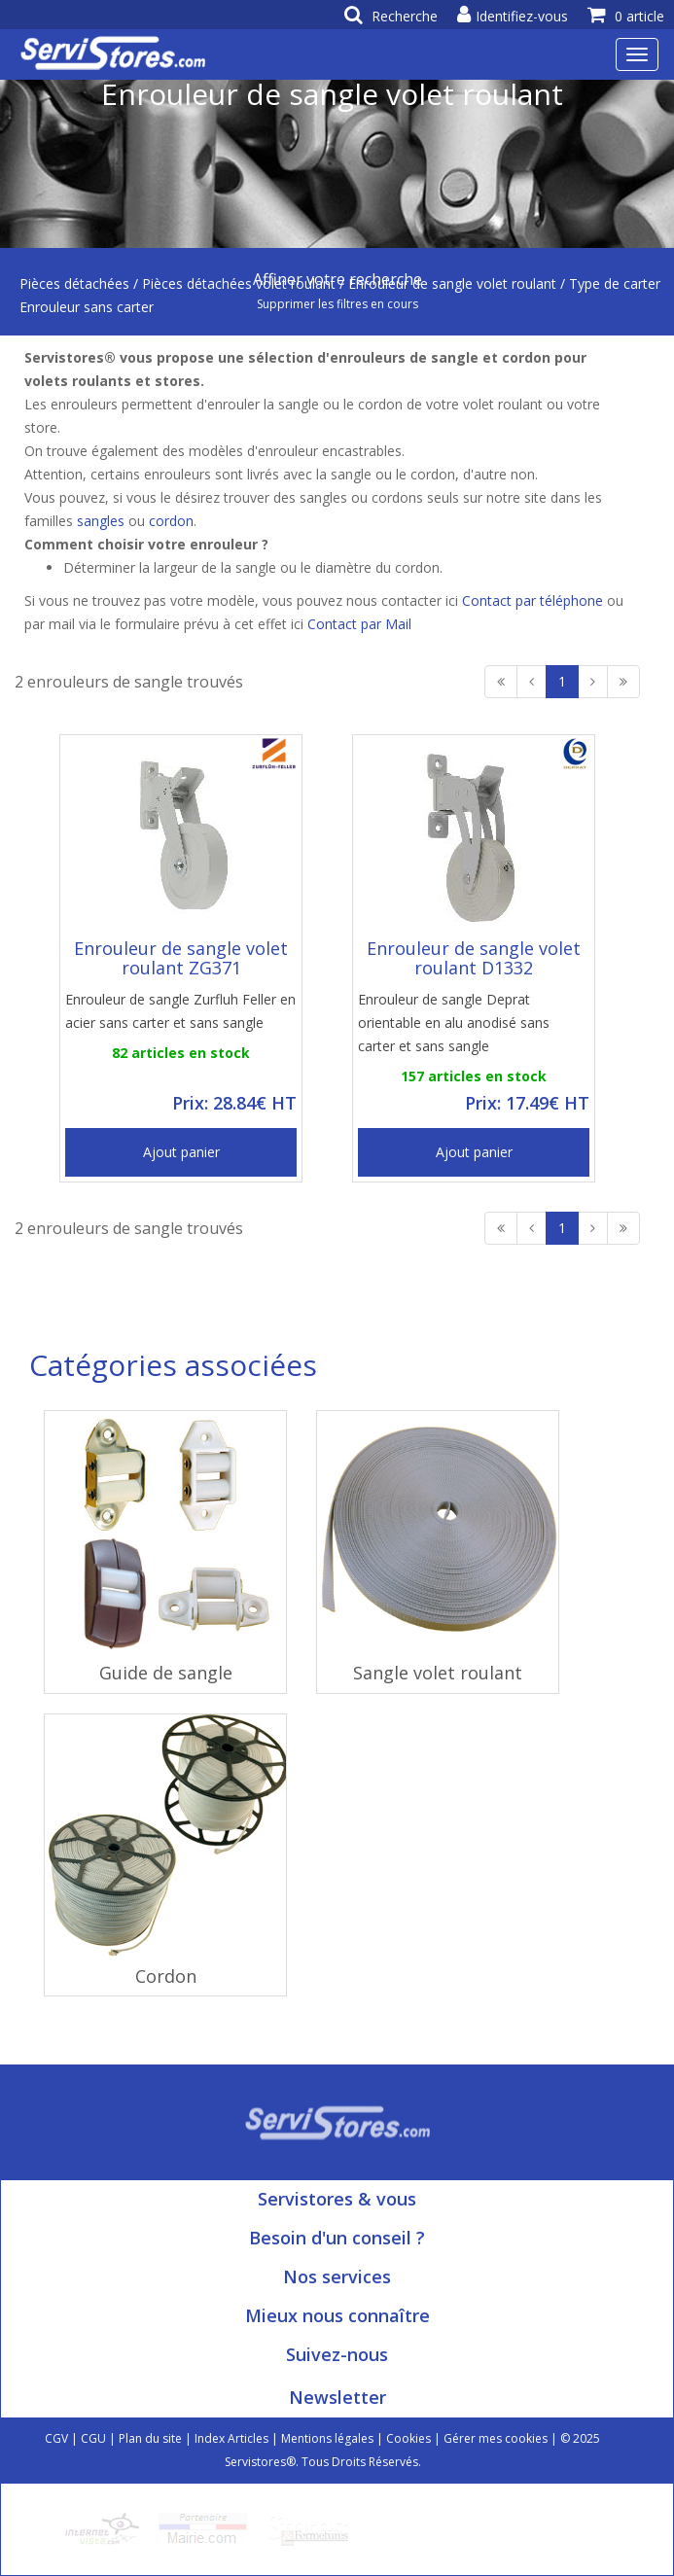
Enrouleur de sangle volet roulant (452, 283)
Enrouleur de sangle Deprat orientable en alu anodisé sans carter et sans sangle (454, 1022)
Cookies (408, 2438)
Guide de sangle (165, 1672)
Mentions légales (327, 2438)
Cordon (165, 1976)
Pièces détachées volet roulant (239, 283)
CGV (56, 2438)
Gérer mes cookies (495, 2438)
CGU (93, 2438)
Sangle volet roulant (437, 1672)
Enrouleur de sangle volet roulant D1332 (474, 957)
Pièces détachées (74, 283)
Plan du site (150, 2438)
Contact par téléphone (532, 600)
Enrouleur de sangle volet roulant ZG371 (181, 957)
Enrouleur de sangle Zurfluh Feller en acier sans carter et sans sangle (180, 1011)
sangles (100, 521)
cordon (171, 521)
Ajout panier (181, 1152)
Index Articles (231, 2438)
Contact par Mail (359, 624)
